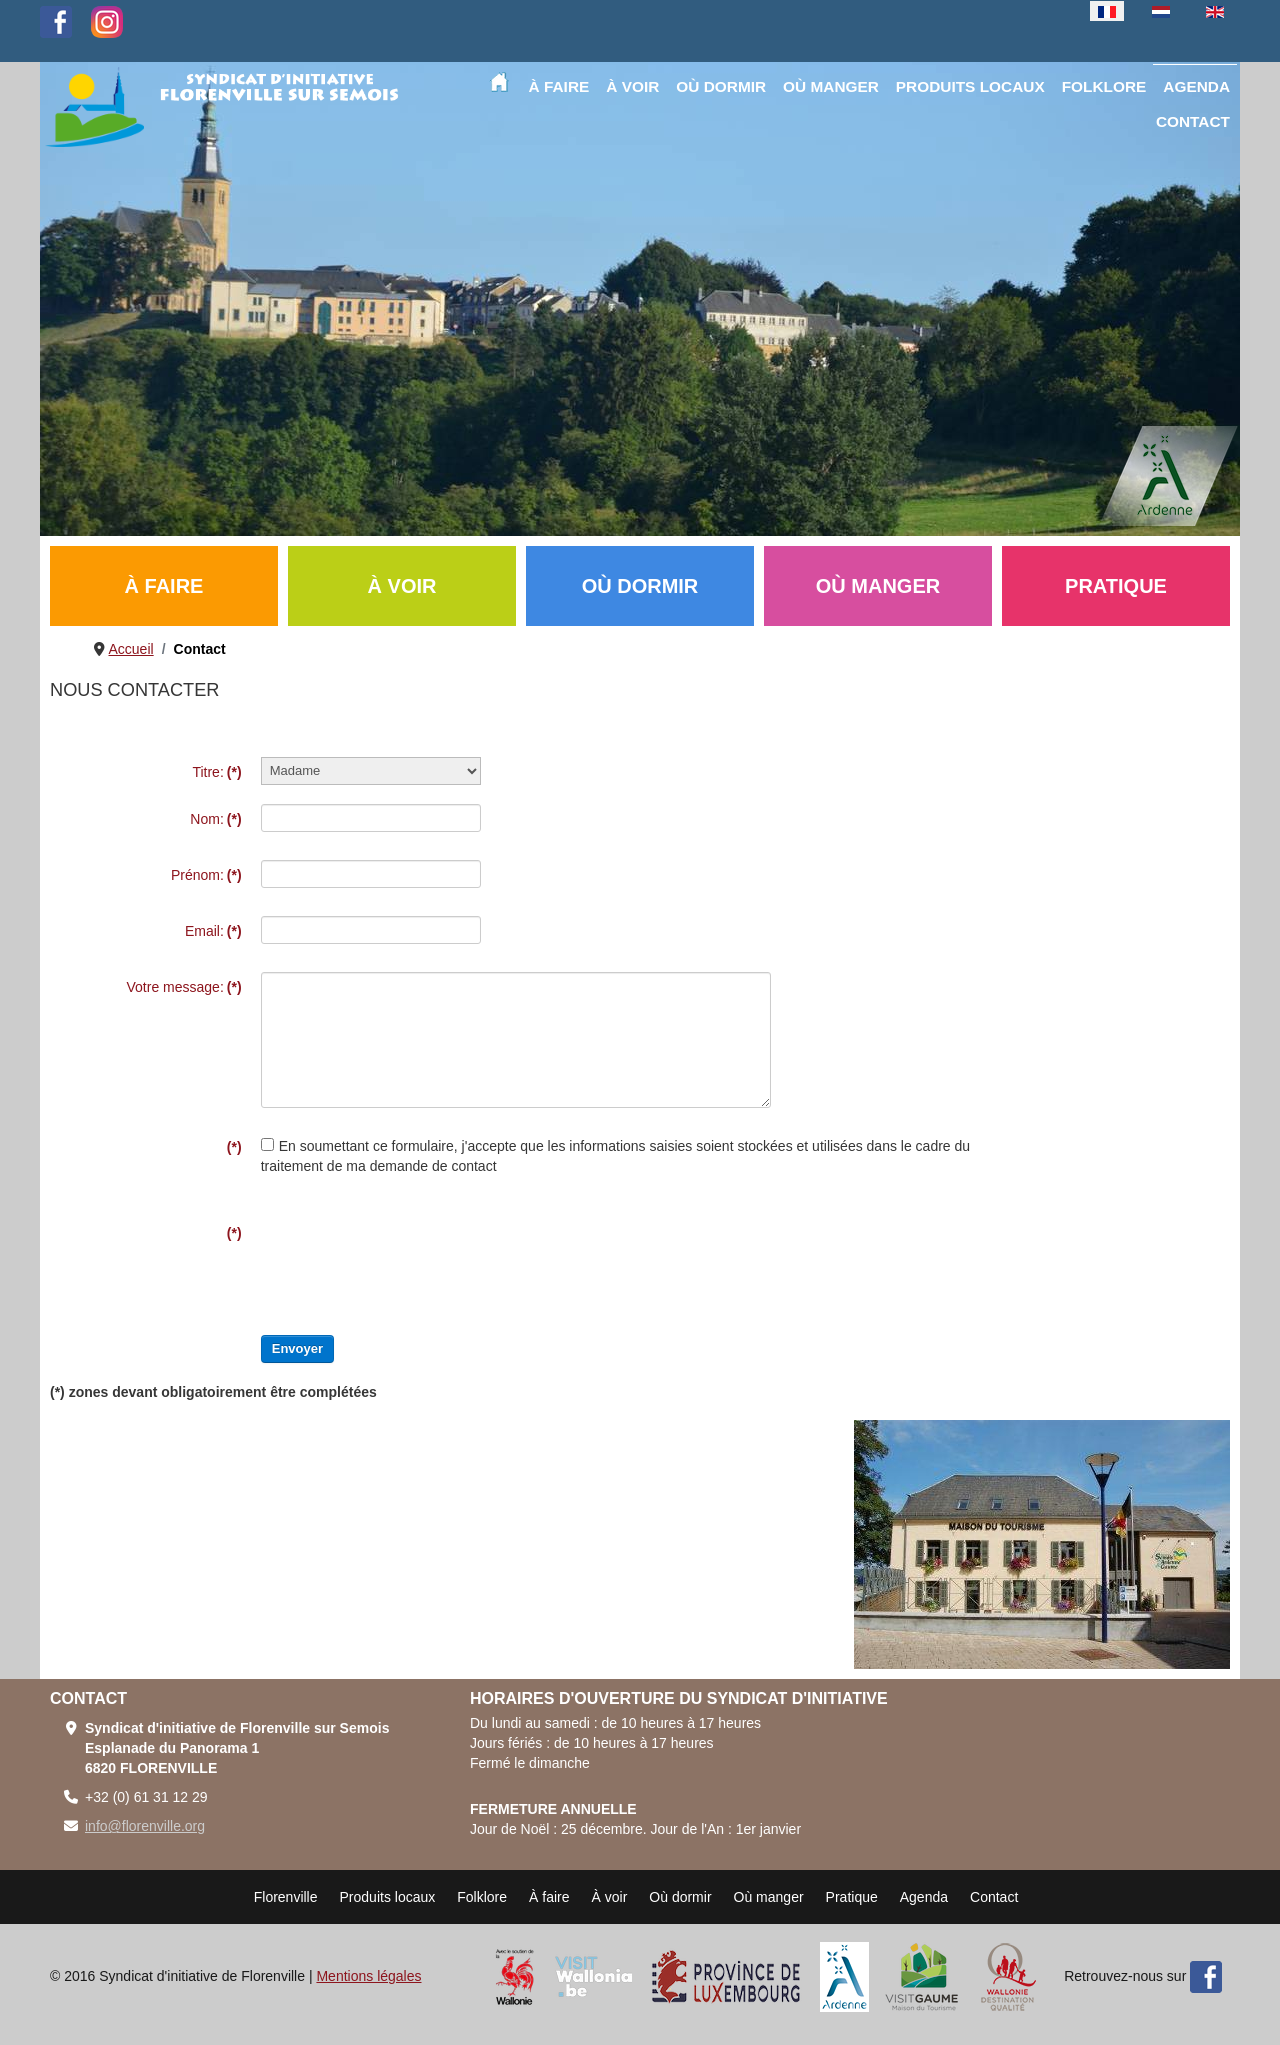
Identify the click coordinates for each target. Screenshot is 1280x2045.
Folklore (482, 1897)
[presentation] (413, 1257)
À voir (610, 1897)
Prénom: (206, 875)
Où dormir (680, 1897)
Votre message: (184, 987)
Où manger (769, 1897)
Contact (994, 1897)
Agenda (924, 1897)
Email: (213, 931)
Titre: (216, 772)
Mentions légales (368, 1976)
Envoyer (297, 1348)
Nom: (215, 819)
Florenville (286, 1897)
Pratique (852, 1897)
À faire (549, 1897)
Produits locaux (388, 1897)
